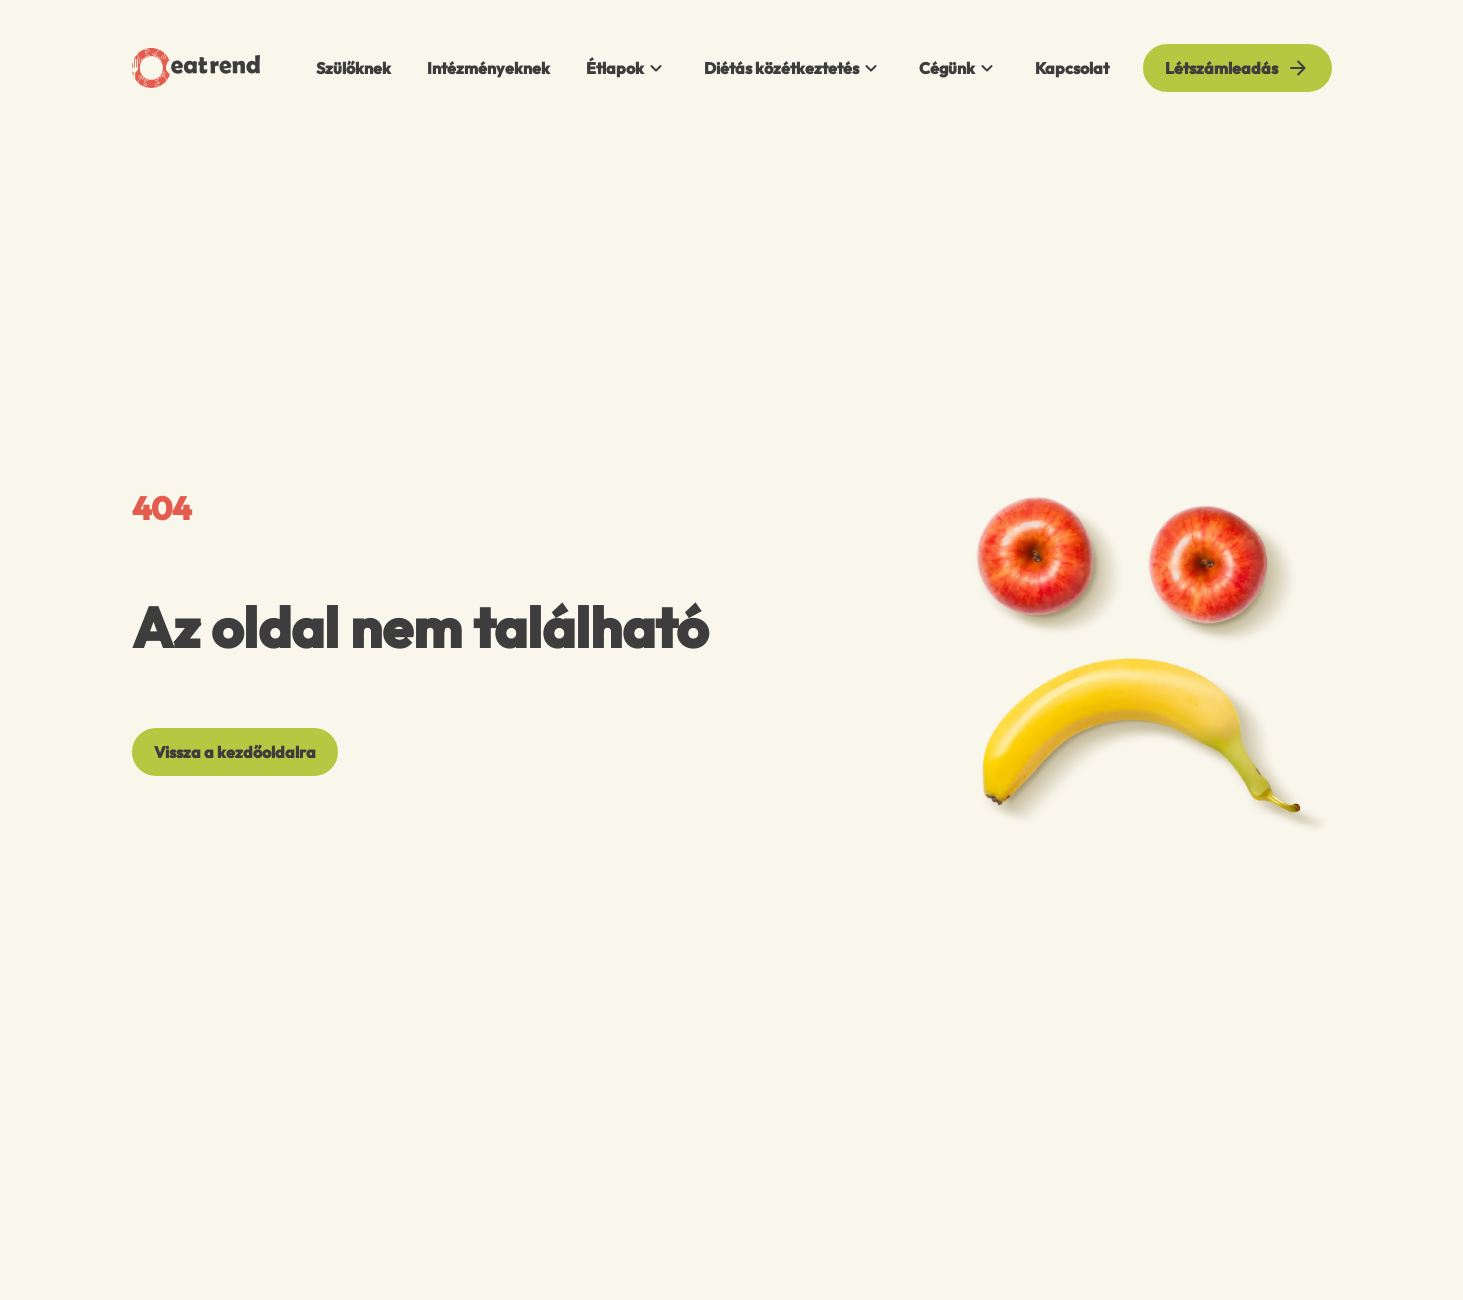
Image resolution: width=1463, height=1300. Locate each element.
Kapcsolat (1072, 68)
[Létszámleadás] (1237, 68)
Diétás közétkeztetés (793, 68)
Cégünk (959, 68)
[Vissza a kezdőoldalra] (235, 752)
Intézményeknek (488, 68)
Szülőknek (353, 68)
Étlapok (627, 68)
